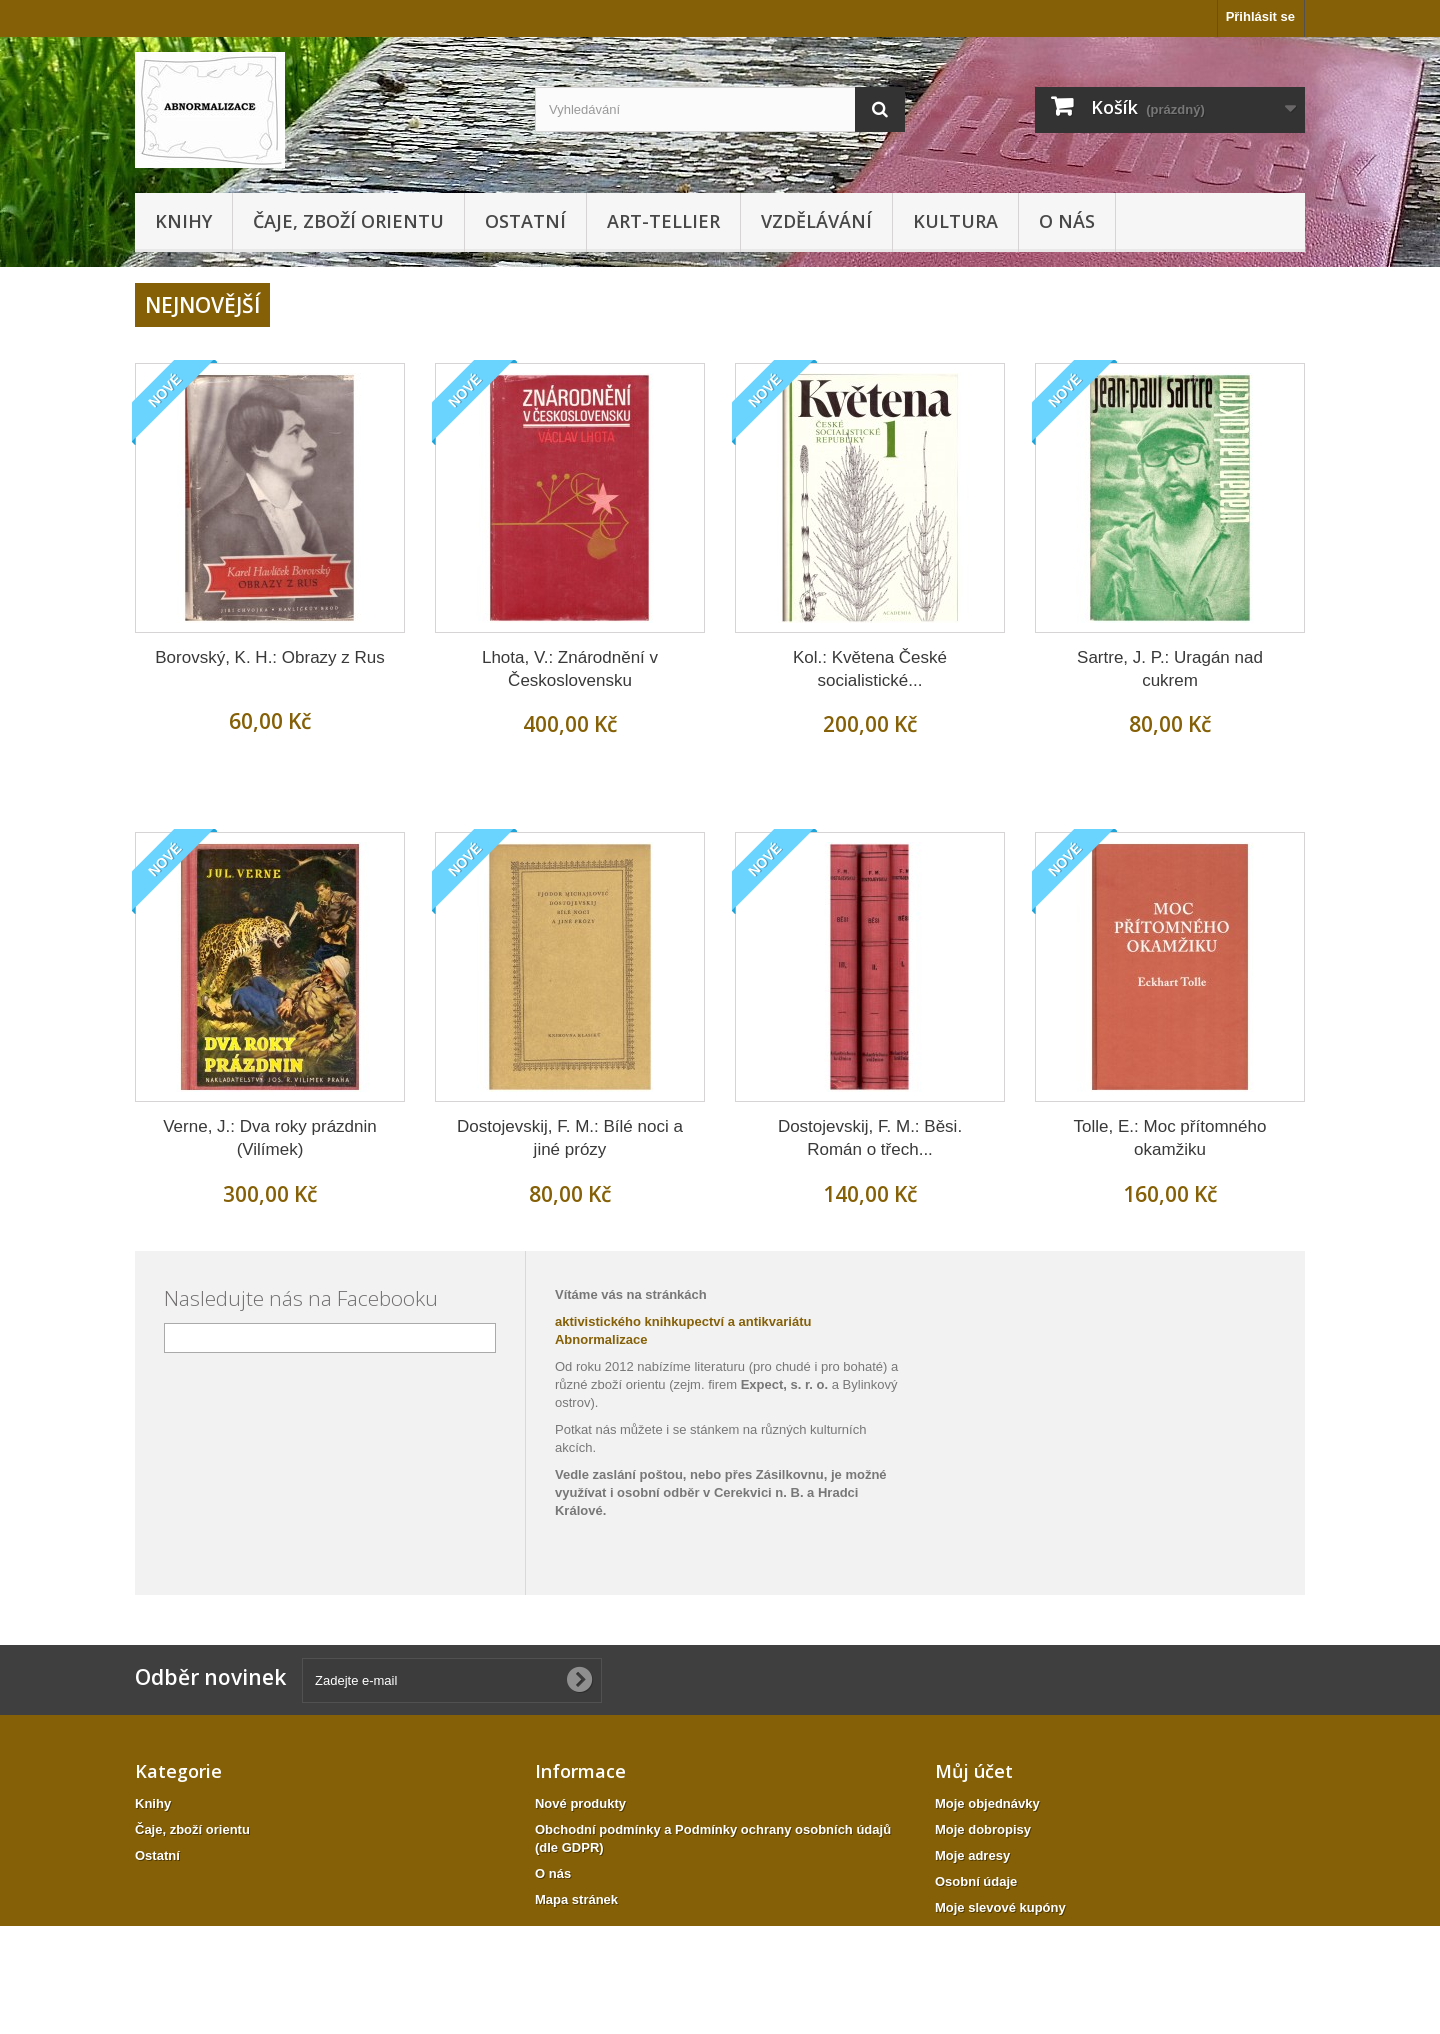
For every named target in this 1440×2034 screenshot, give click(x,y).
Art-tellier (663, 221)
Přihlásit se (1260, 16)
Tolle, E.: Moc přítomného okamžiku (1170, 1138)
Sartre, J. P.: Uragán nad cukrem (1170, 669)
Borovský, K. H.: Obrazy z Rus (270, 657)
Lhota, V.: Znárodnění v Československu (570, 669)
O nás (1067, 221)
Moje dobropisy (983, 1829)
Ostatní (525, 221)
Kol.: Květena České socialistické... (870, 669)
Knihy (183, 221)
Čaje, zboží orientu (348, 221)
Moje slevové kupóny (1000, 1907)
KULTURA (955, 221)
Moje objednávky (987, 1803)
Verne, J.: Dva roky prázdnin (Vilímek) (270, 1138)
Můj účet (974, 1771)
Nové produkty (580, 1803)
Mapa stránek (576, 1899)
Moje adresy (972, 1855)
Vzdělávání (816, 221)
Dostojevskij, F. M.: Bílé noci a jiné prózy (570, 1138)
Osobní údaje (976, 1881)
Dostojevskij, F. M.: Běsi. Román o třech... (870, 1138)
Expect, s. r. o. (784, 1384)
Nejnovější (202, 305)
